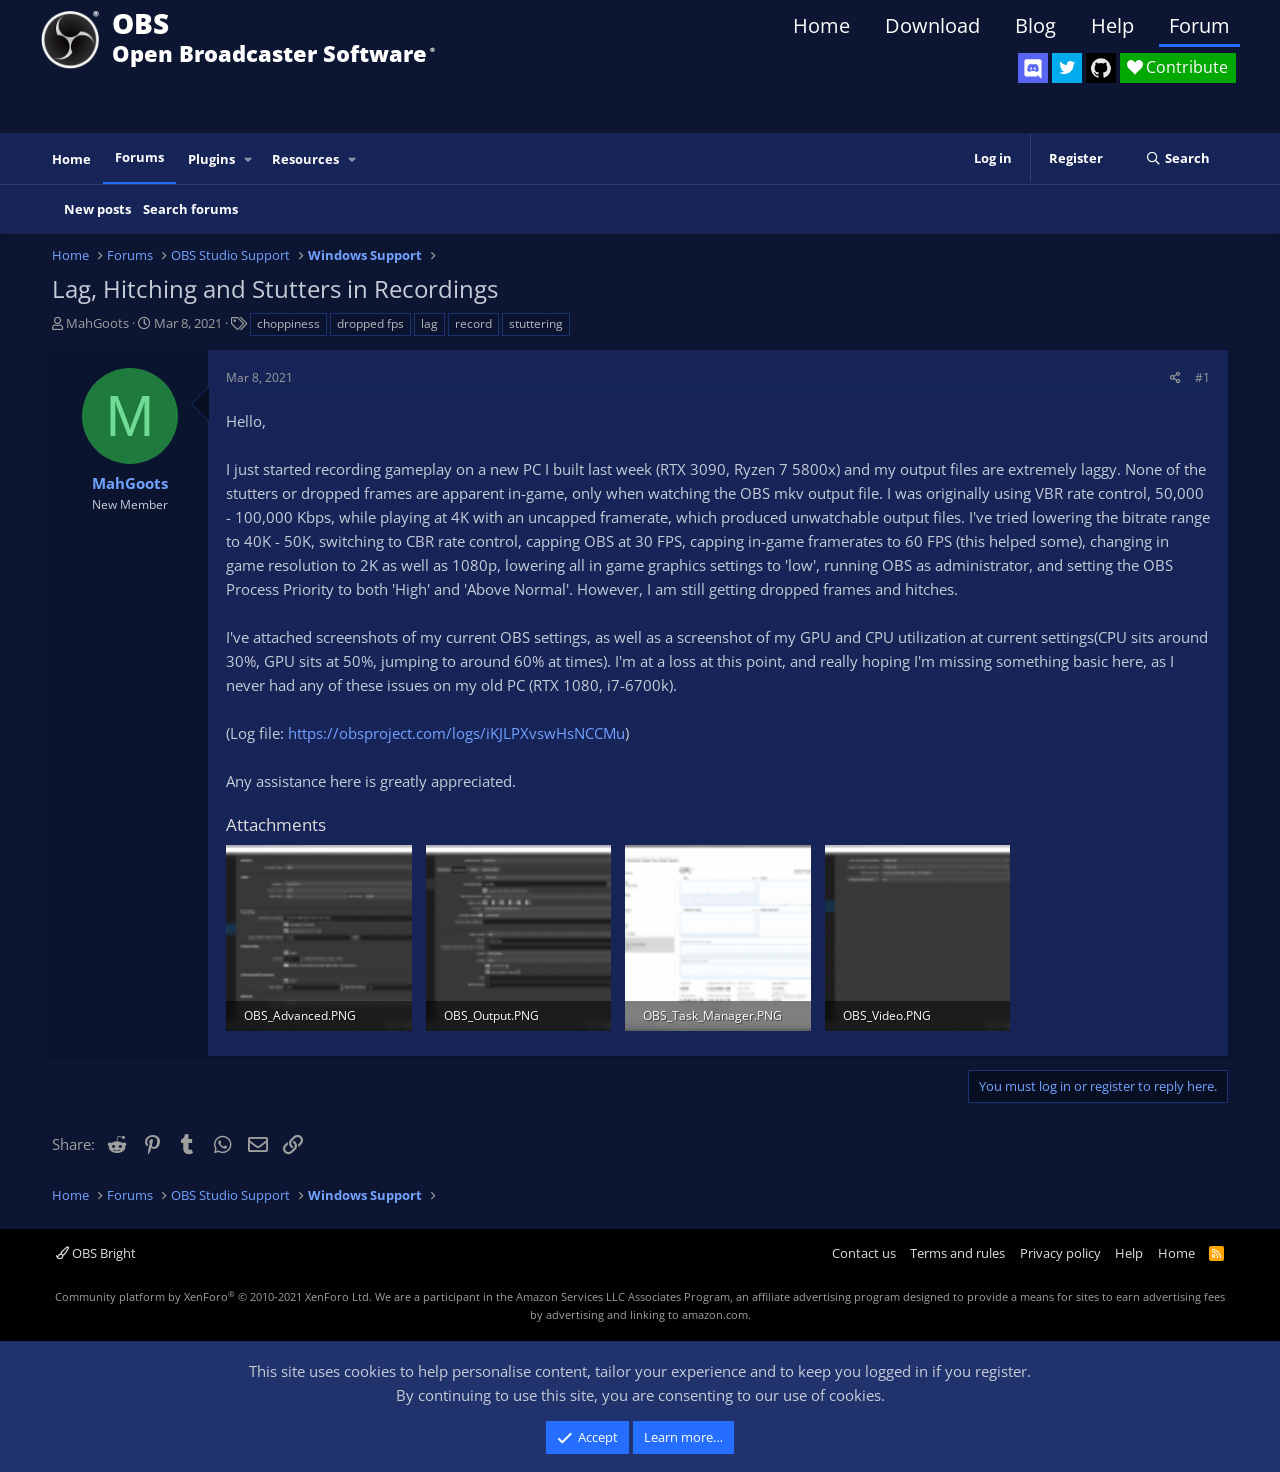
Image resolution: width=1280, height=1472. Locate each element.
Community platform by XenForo (213, 1296)
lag (429, 323)
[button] (249, 159)
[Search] (1177, 159)
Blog (1035, 25)
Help (1112, 25)
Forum (1199, 25)
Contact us (864, 1253)
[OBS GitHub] (1101, 68)
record (473, 323)
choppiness (288, 323)
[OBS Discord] (1033, 68)
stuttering (536, 323)
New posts (97, 209)
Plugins (211, 159)
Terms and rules (957, 1253)
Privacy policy (1060, 1253)
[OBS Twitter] (1067, 68)
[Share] (1175, 377)
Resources (305, 159)
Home (821, 25)
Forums (139, 157)
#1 (1202, 377)
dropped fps (370, 323)
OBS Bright (96, 1253)
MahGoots (97, 323)
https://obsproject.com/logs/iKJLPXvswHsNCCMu (456, 733)
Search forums (190, 209)
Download (932, 25)
